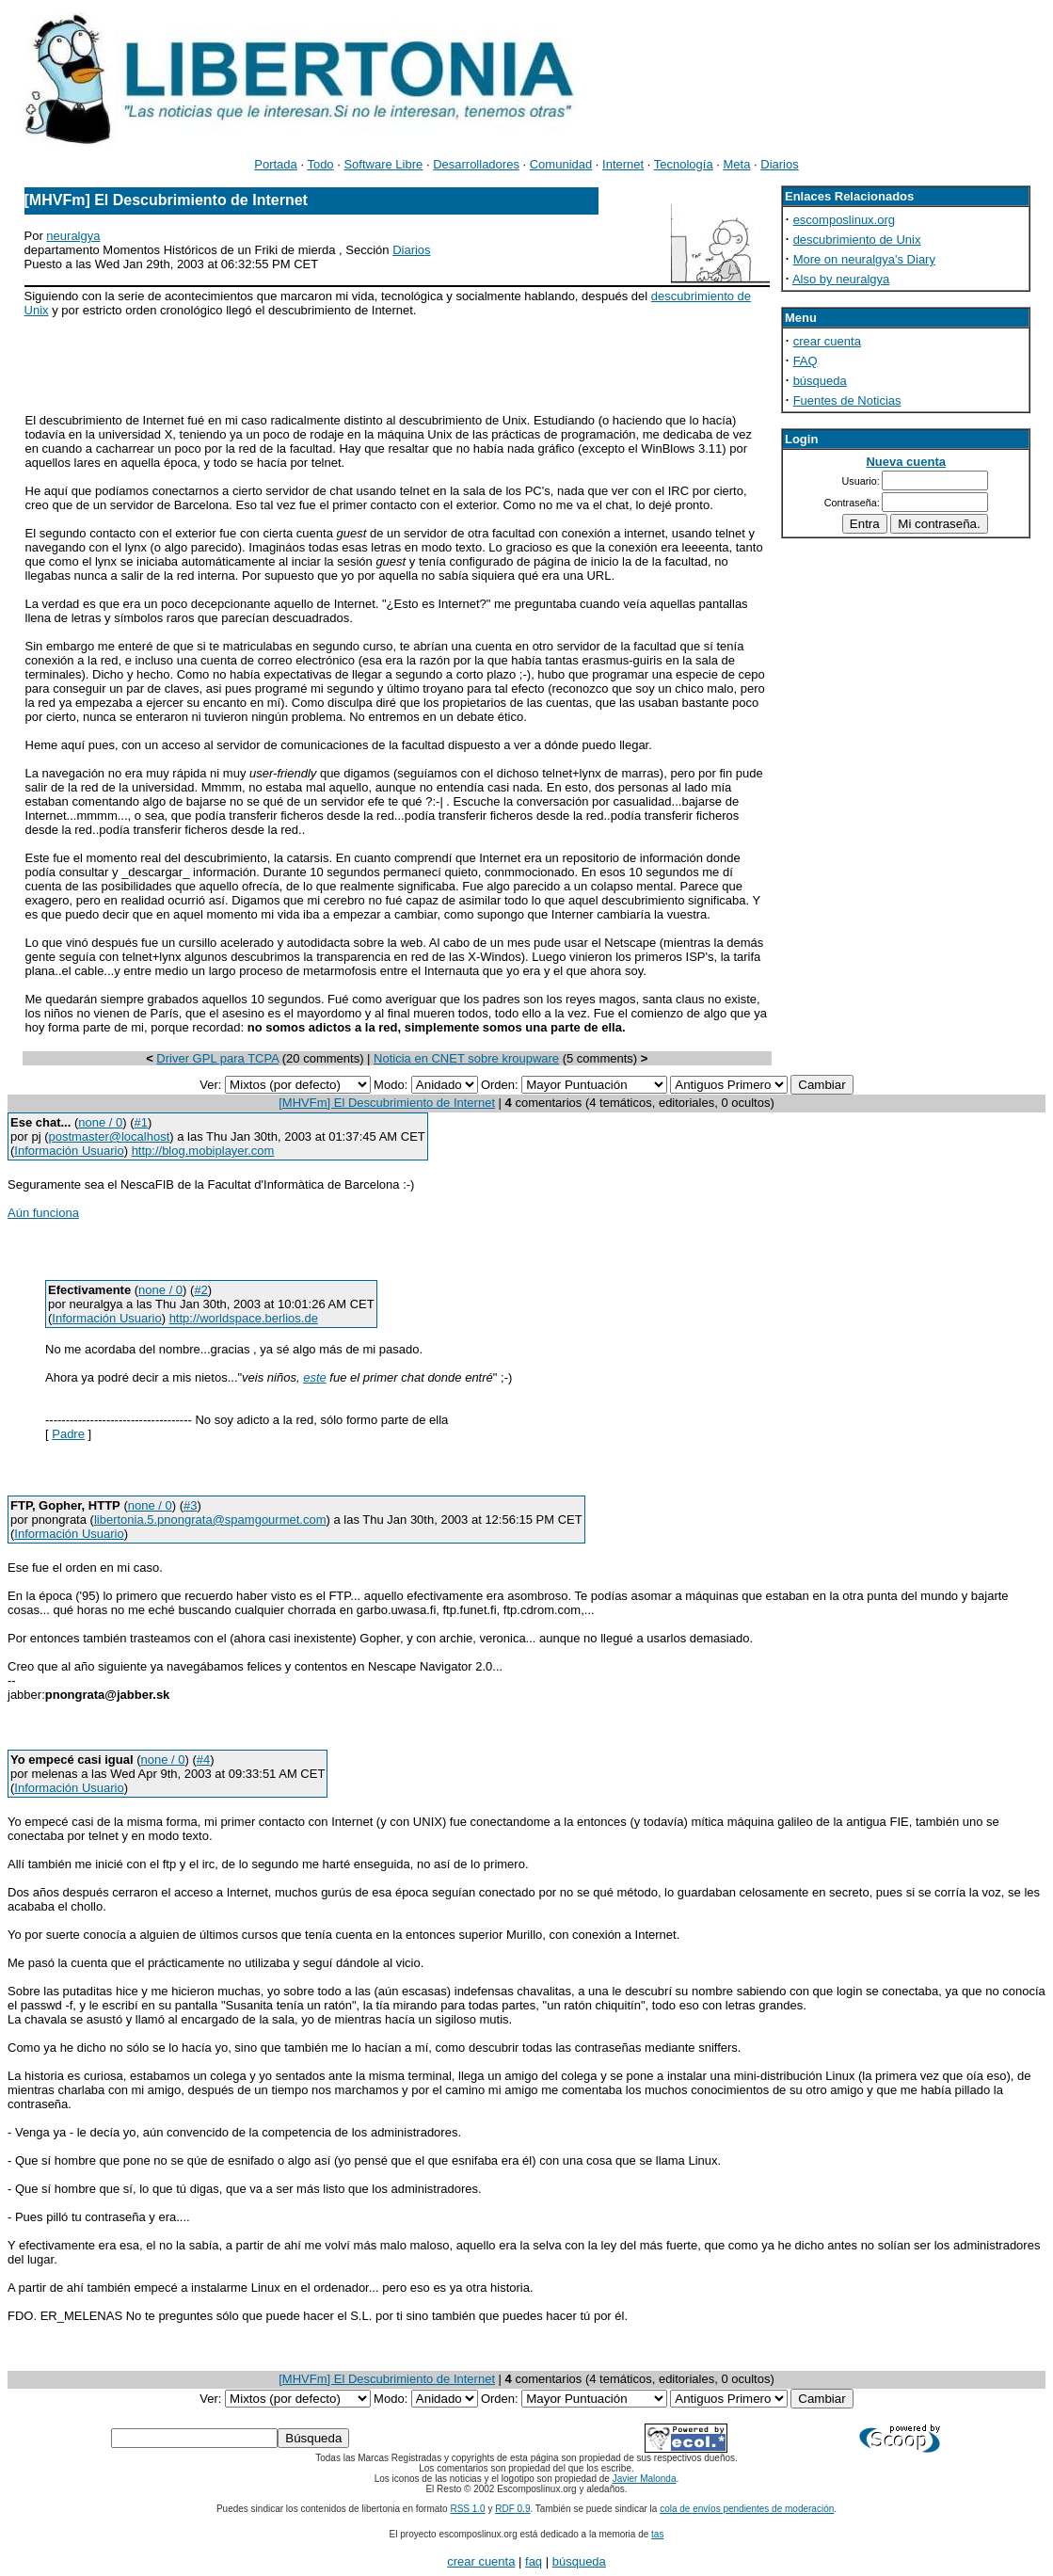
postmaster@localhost (108, 1136)
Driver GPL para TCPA (217, 1058)
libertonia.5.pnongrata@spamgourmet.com (210, 1519)
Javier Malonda (645, 2478)
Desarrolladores (476, 164)
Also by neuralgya (840, 279)
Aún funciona (43, 1213)
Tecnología (683, 164)
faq (533, 2561)
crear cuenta (827, 341)
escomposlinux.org (844, 220)
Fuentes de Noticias (847, 400)
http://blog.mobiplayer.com (203, 1151)
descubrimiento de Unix (857, 239)
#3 (190, 1505)
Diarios (779, 164)
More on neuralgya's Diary (864, 259)
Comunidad (561, 164)
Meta (737, 164)
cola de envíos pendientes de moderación (747, 2509)
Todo (320, 164)
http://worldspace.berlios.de (243, 1318)
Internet (623, 164)
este (315, 1377)
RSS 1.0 (467, 2509)
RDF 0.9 (512, 2509)
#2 (200, 1290)
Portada (275, 164)
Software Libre (383, 164)
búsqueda (820, 381)
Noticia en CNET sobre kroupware (466, 1058)
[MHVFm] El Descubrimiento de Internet (387, 1103)
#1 (141, 1122)
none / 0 (100, 1122)
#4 (203, 1759)
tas (657, 2534)
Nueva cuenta (906, 462)
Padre (68, 1434)
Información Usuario (68, 1151)
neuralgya (73, 236)
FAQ (805, 361)
